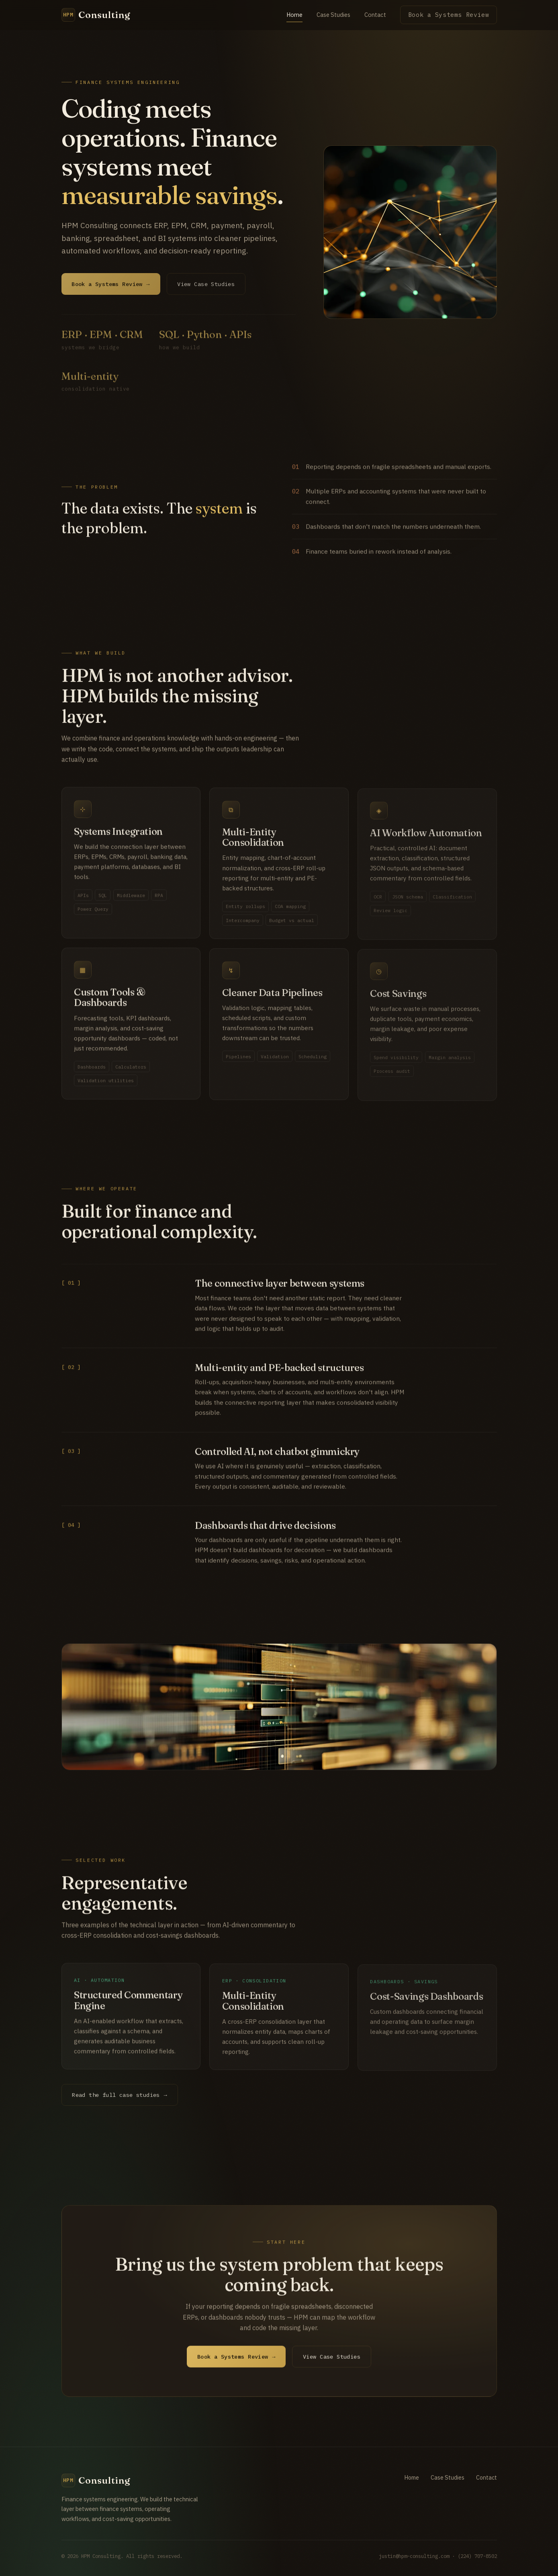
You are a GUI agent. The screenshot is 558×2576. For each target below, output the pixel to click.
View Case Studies (331, 2364)
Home (294, 14)
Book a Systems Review (448, 14)
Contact (375, 14)
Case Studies (333, 14)
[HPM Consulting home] (96, 14)
